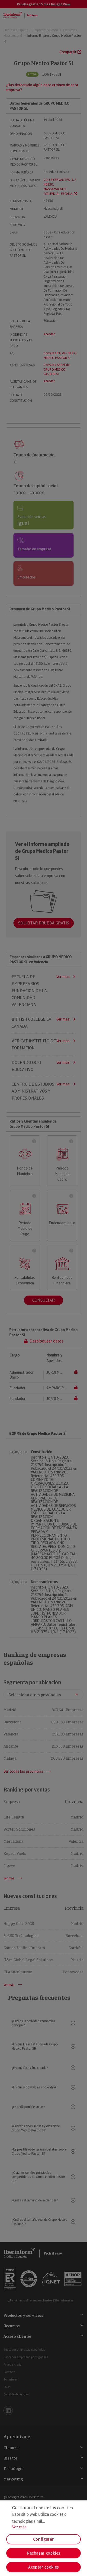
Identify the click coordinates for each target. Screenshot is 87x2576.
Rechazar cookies (43, 2553)
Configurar (43, 2539)
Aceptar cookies (43, 2567)
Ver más (19, 2527)
